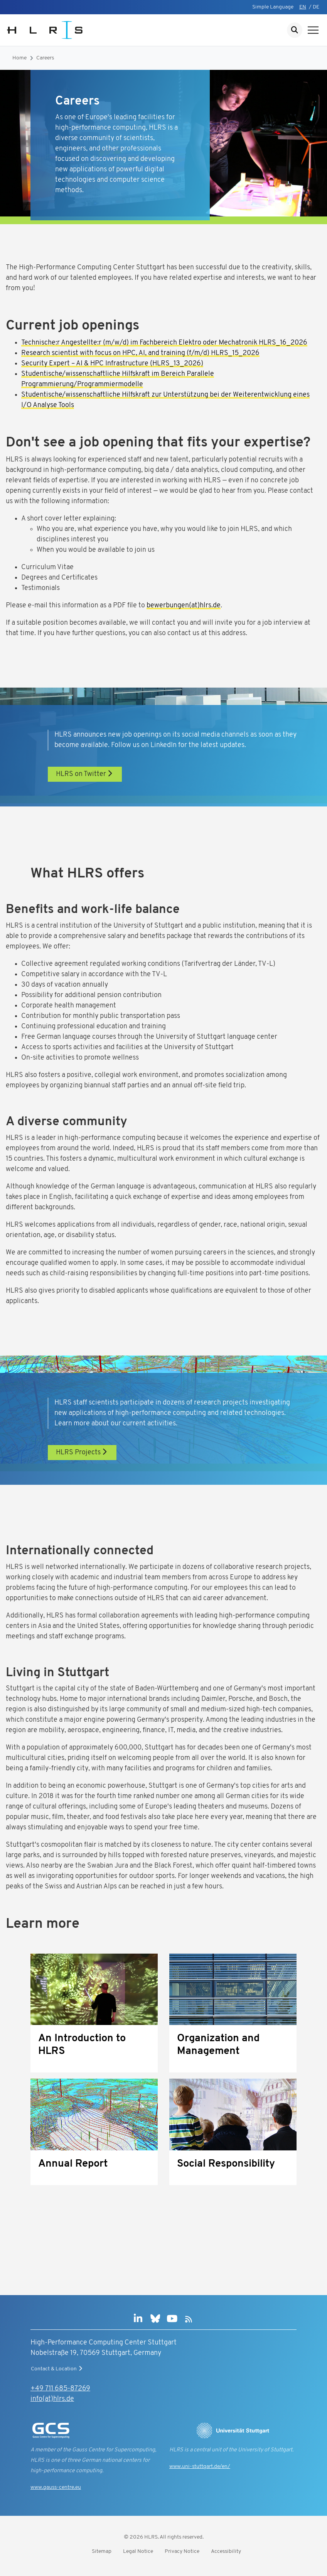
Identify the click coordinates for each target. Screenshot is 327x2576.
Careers (45, 58)
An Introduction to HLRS (82, 2044)
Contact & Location (57, 2369)
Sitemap (101, 2551)
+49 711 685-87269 (60, 2388)
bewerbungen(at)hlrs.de (184, 605)
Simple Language (272, 7)
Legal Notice (138, 2551)
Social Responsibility (226, 2164)
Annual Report (73, 2164)
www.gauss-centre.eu (55, 2487)
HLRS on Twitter (85, 774)
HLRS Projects (82, 1452)
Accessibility (226, 2551)
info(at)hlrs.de (52, 2399)
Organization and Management (218, 2044)
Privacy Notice (182, 2551)
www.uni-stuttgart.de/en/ (199, 2467)
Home (19, 58)
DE (316, 7)
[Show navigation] (313, 30)
